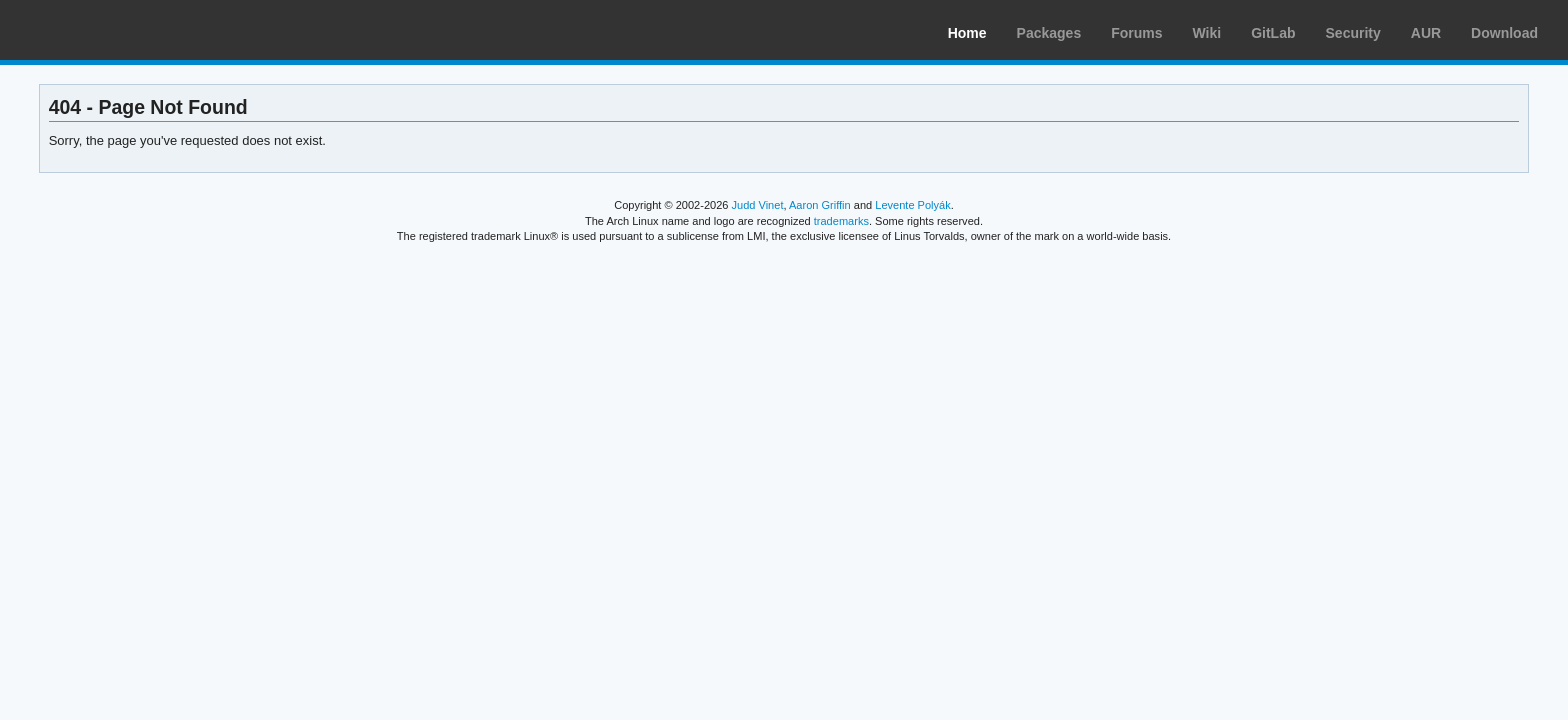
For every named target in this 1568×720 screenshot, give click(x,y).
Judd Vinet (758, 205)
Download (1504, 33)
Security (1353, 33)
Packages (1049, 33)
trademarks (841, 221)
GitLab (1273, 33)
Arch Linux (110, 30)
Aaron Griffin (820, 205)
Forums (1136, 33)
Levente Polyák (912, 205)
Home (967, 33)
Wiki (1207, 33)
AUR (1426, 33)
